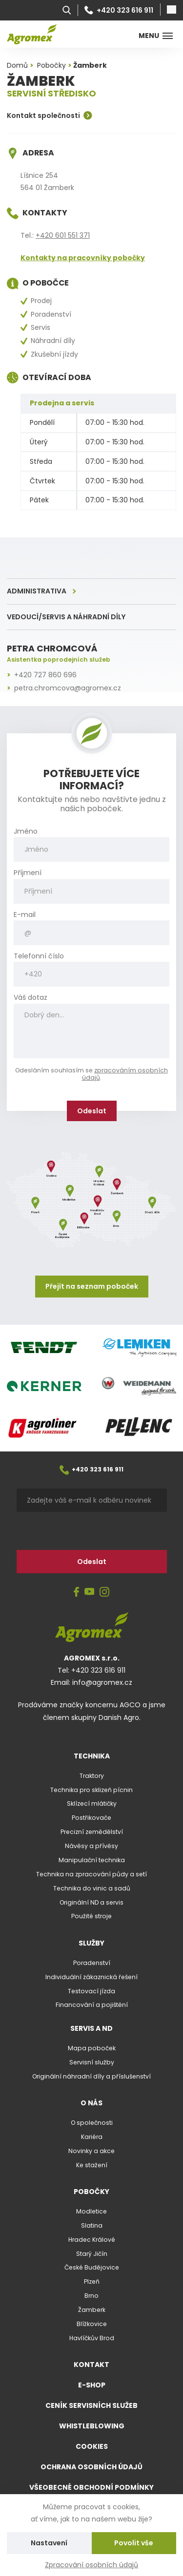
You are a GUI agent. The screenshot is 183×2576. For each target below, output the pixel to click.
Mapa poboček (92, 2048)
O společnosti (92, 2122)
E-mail (25, 915)
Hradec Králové (91, 2239)
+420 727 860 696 (45, 675)
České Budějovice (91, 2267)
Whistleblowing (91, 2426)
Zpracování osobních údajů (91, 2565)
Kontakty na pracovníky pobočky (82, 258)
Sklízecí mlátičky (92, 1803)
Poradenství (91, 1963)
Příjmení (27, 873)
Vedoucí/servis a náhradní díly (66, 617)
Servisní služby (91, 2062)
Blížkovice (92, 2324)
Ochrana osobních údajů (91, 2467)
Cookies (92, 2446)
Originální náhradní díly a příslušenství (91, 2076)
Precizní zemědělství (92, 1832)
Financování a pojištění (92, 2005)
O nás (91, 2103)
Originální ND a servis (91, 1902)
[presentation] (81, 1531)
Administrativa (36, 591)
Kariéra (91, 2137)
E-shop (91, 2385)
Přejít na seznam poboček (91, 1286)
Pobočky (91, 2191)
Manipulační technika (92, 1860)
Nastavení (49, 2543)
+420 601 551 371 (63, 235)
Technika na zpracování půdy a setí (91, 1874)
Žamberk (91, 2310)
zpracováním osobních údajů (125, 1074)
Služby (91, 1943)
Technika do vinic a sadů (91, 1888)
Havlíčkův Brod (91, 2338)
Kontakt (91, 2364)
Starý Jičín (91, 2254)
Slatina (91, 2225)
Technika (92, 1756)
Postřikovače (91, 1817)
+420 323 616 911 (118, 10)
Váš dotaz (30, 997)
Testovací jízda (91, 1991)
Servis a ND (91, 2028)
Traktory (92, 1776)
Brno (91, 2295)
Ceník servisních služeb (91, 2405)
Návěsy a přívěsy (91, 1846)
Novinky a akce (91, 2151)
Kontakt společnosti (49, 115)
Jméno (26, 831)
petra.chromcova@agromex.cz (67, 688)
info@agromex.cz (102, 1682)
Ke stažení (91, 2165)
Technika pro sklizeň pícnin (91, 1790)
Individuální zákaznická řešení (91, 1977)
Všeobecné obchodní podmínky (91, 2487)
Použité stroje (91, 1916)
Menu (156, 35)
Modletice (91, 2211)
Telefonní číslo (39, 956)
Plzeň (92, 2281)
